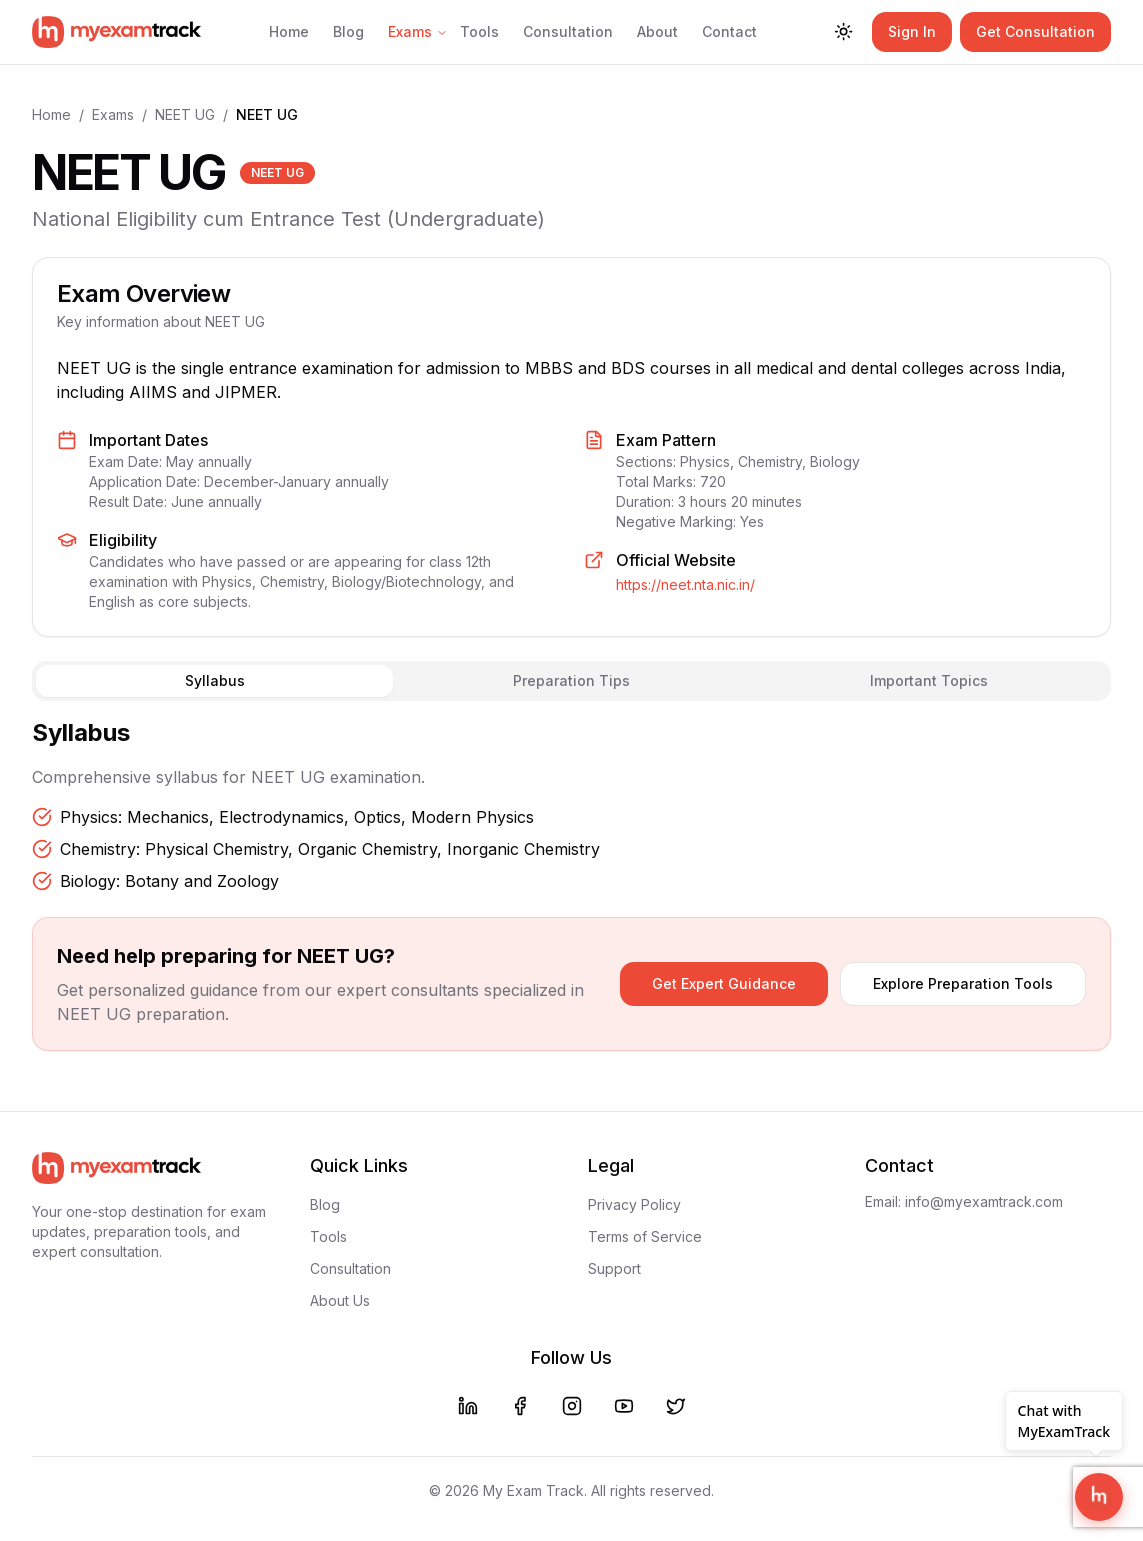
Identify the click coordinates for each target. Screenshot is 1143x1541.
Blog (348, 31)
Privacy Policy (634, 1204)
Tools (479, 31)
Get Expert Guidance (724, 983)
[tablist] (571, 681)
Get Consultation (1035, 31)
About (657, 31)
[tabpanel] (571, 805)
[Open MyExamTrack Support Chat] (1099, 1497)
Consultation (568, 31)
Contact (729, 31)
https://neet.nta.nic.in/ (685, 584)
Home (289, 31)
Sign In (912, 31)
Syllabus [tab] (215, 680)
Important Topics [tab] (929, 680)
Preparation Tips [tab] (571, 680)
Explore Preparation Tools (963, 983)
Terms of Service (645, 1236)
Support (614, 1268)
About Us (340, 1300)
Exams (418, 31)
